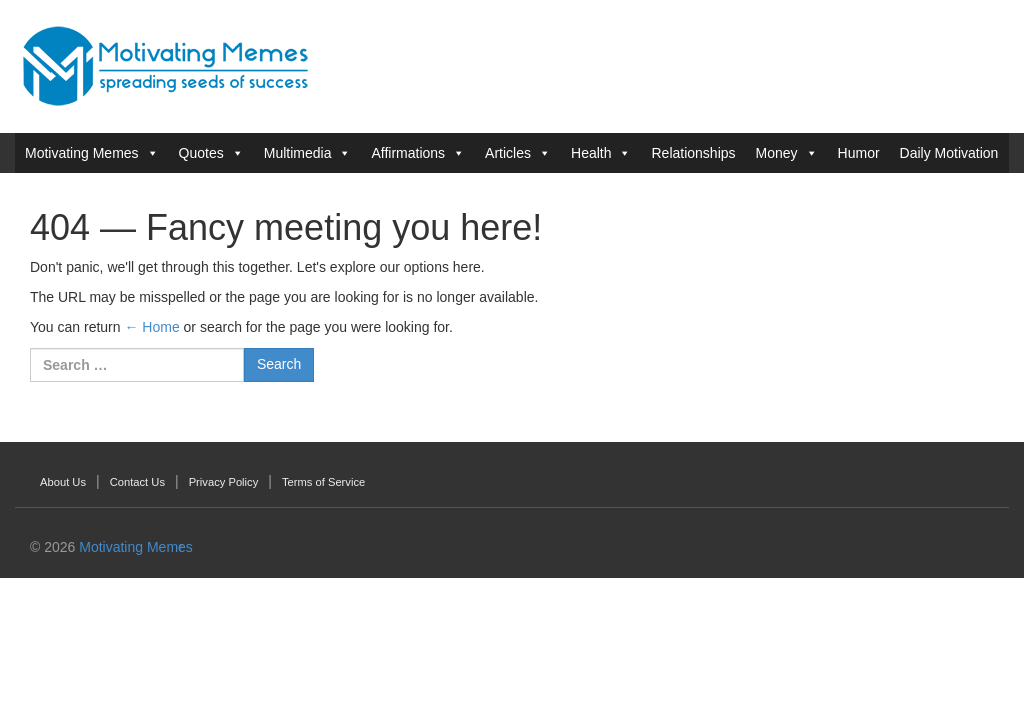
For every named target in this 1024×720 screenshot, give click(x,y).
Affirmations (408, 153)
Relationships (693, 153)
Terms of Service (323, 482)
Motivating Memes (82, 153)
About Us (63, 482)
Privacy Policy (224, 482)
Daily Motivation (949, 153)
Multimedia (298, 153)
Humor (859, 153)
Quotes (201, 153)
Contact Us (137, 482)
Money (777, 153)
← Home (151, 327)
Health (591, 153)
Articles (508, 153)
